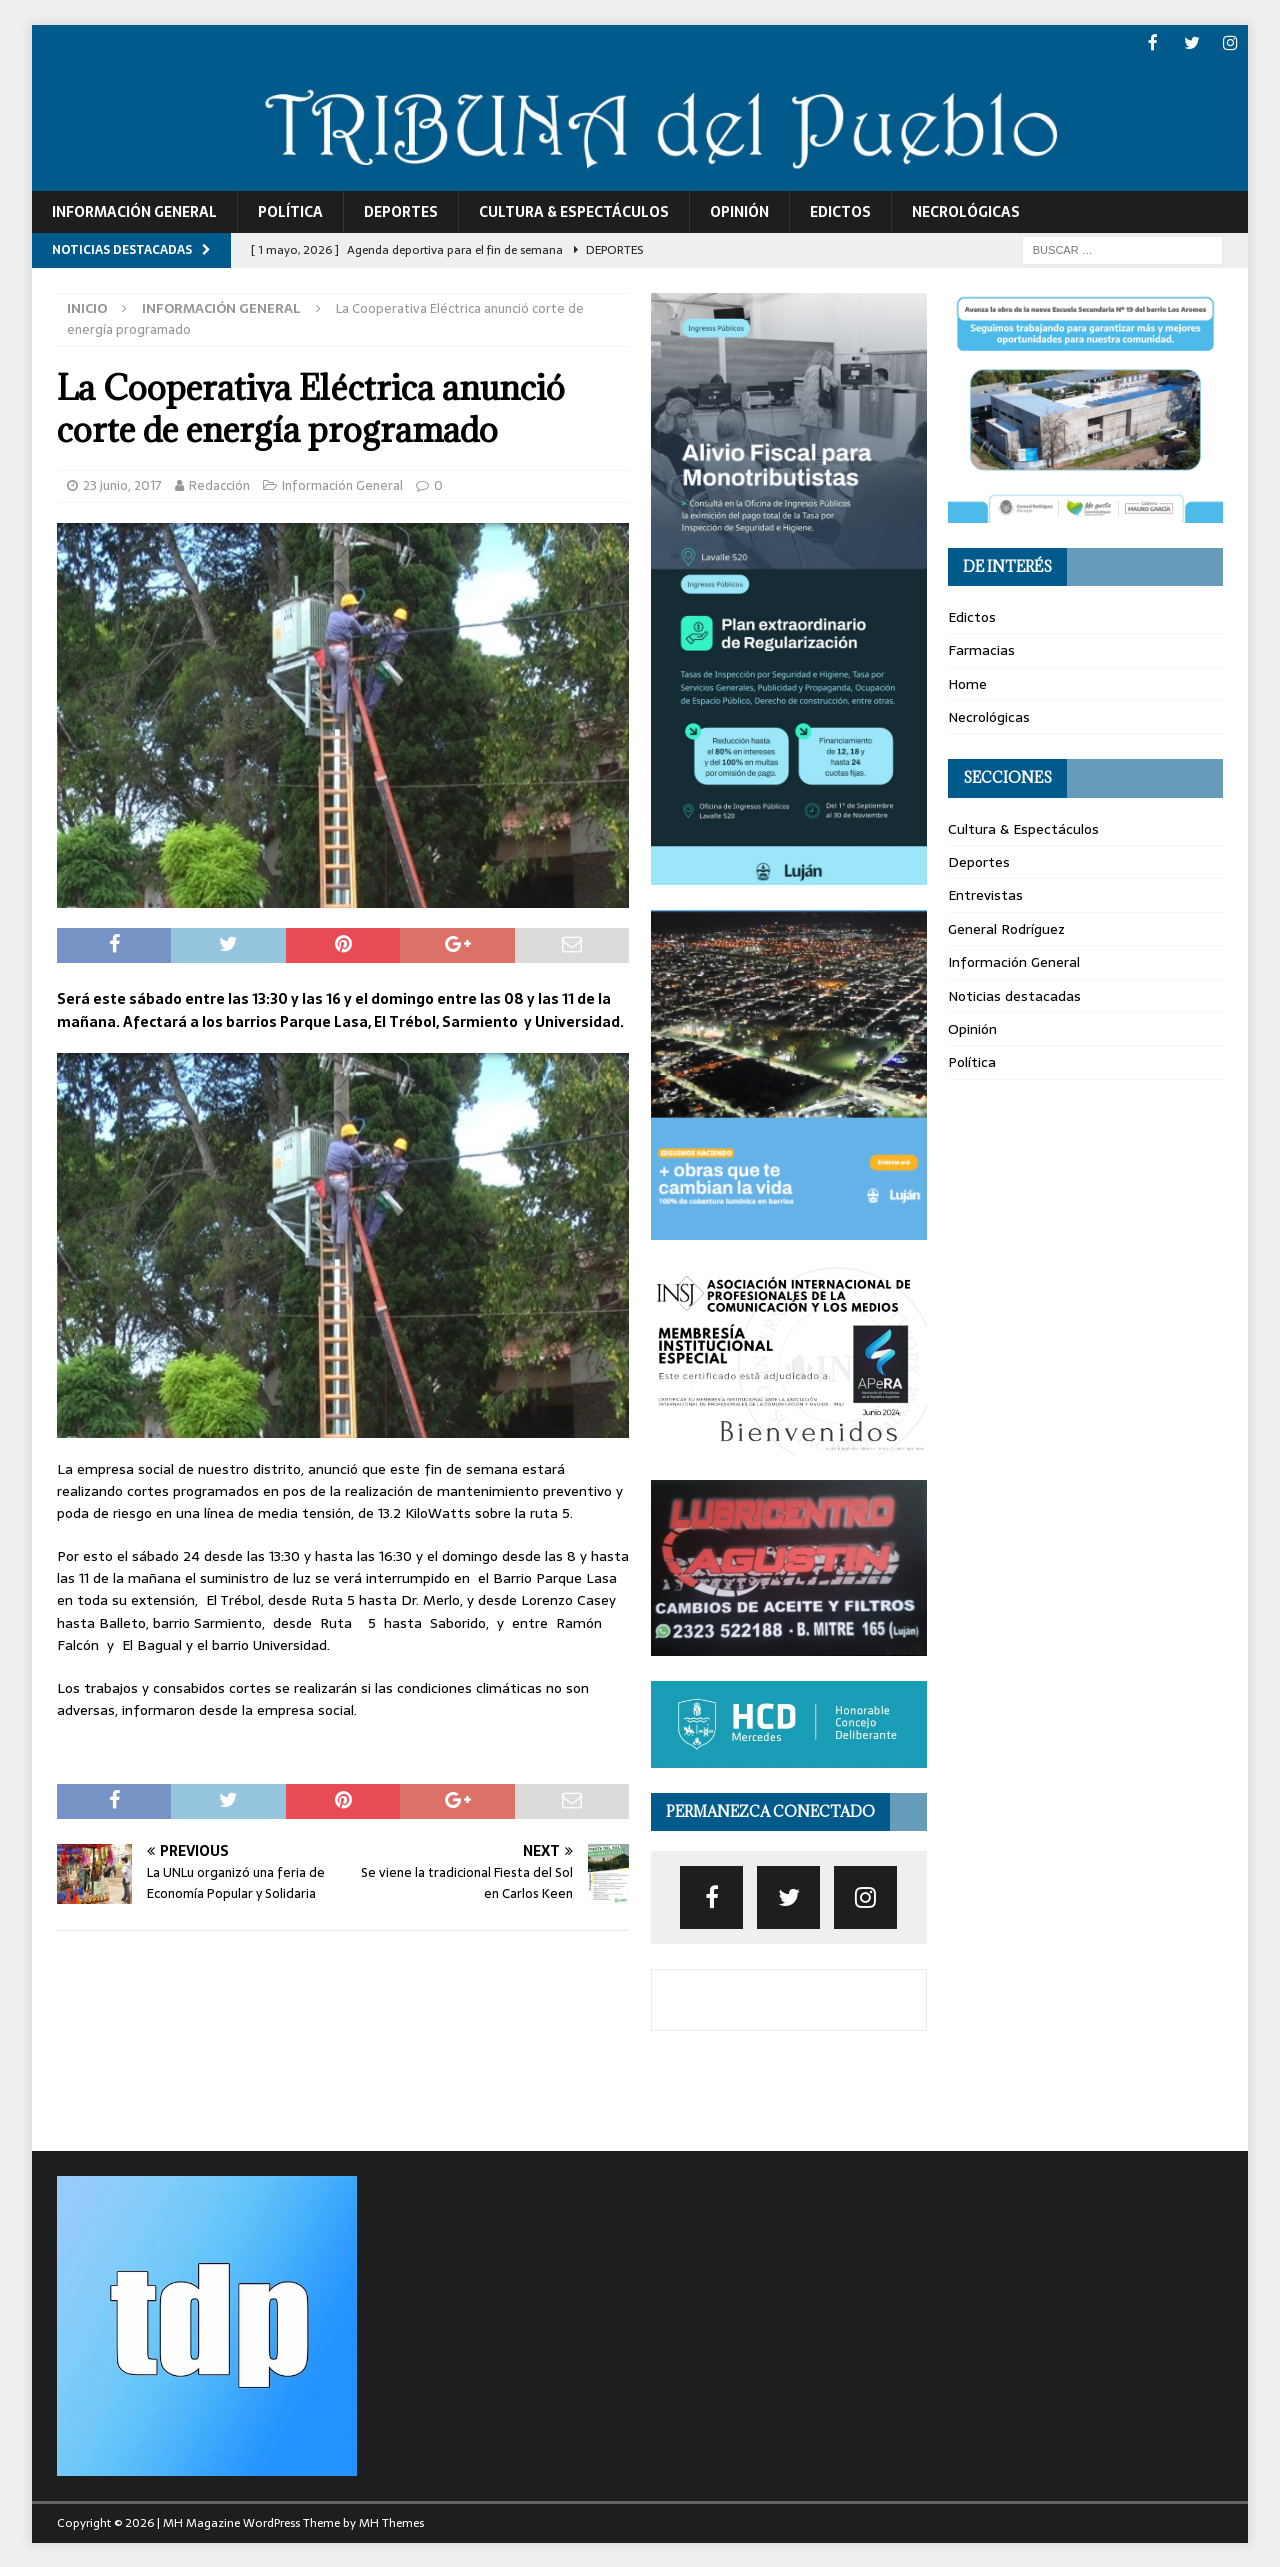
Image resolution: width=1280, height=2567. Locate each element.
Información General (134, 210)
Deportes (401, 210)
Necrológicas (966, 210)
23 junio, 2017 (122, 484)
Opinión (739, 210)
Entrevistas (985, 894)
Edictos (840, 210)
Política (290, 210)
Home (967, 682)
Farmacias (981, 649)
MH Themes (391, 2522)
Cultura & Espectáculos (574, 210)
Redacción (219, 484)
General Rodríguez (1006, 927)
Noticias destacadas (1014, 994)
